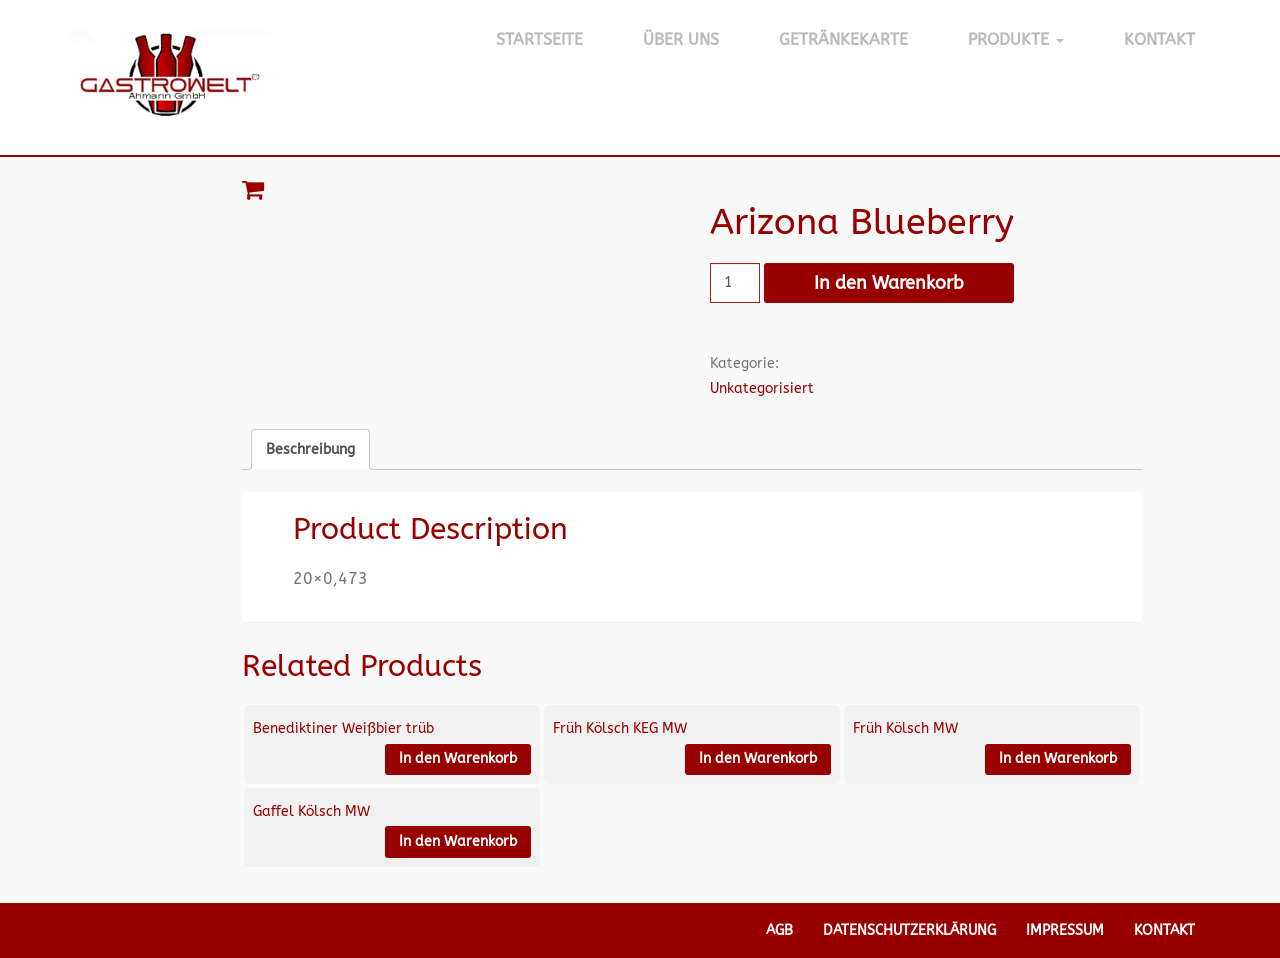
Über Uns (681, 39)
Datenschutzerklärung (909, 930)
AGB (779, 930)
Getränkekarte (843, 39)
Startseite (539, 39)
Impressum (1065, 930)
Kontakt (1159, 39)
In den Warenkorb (889, 283)
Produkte (1016, 39)
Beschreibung (310, 449)
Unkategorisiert (762, 388)
